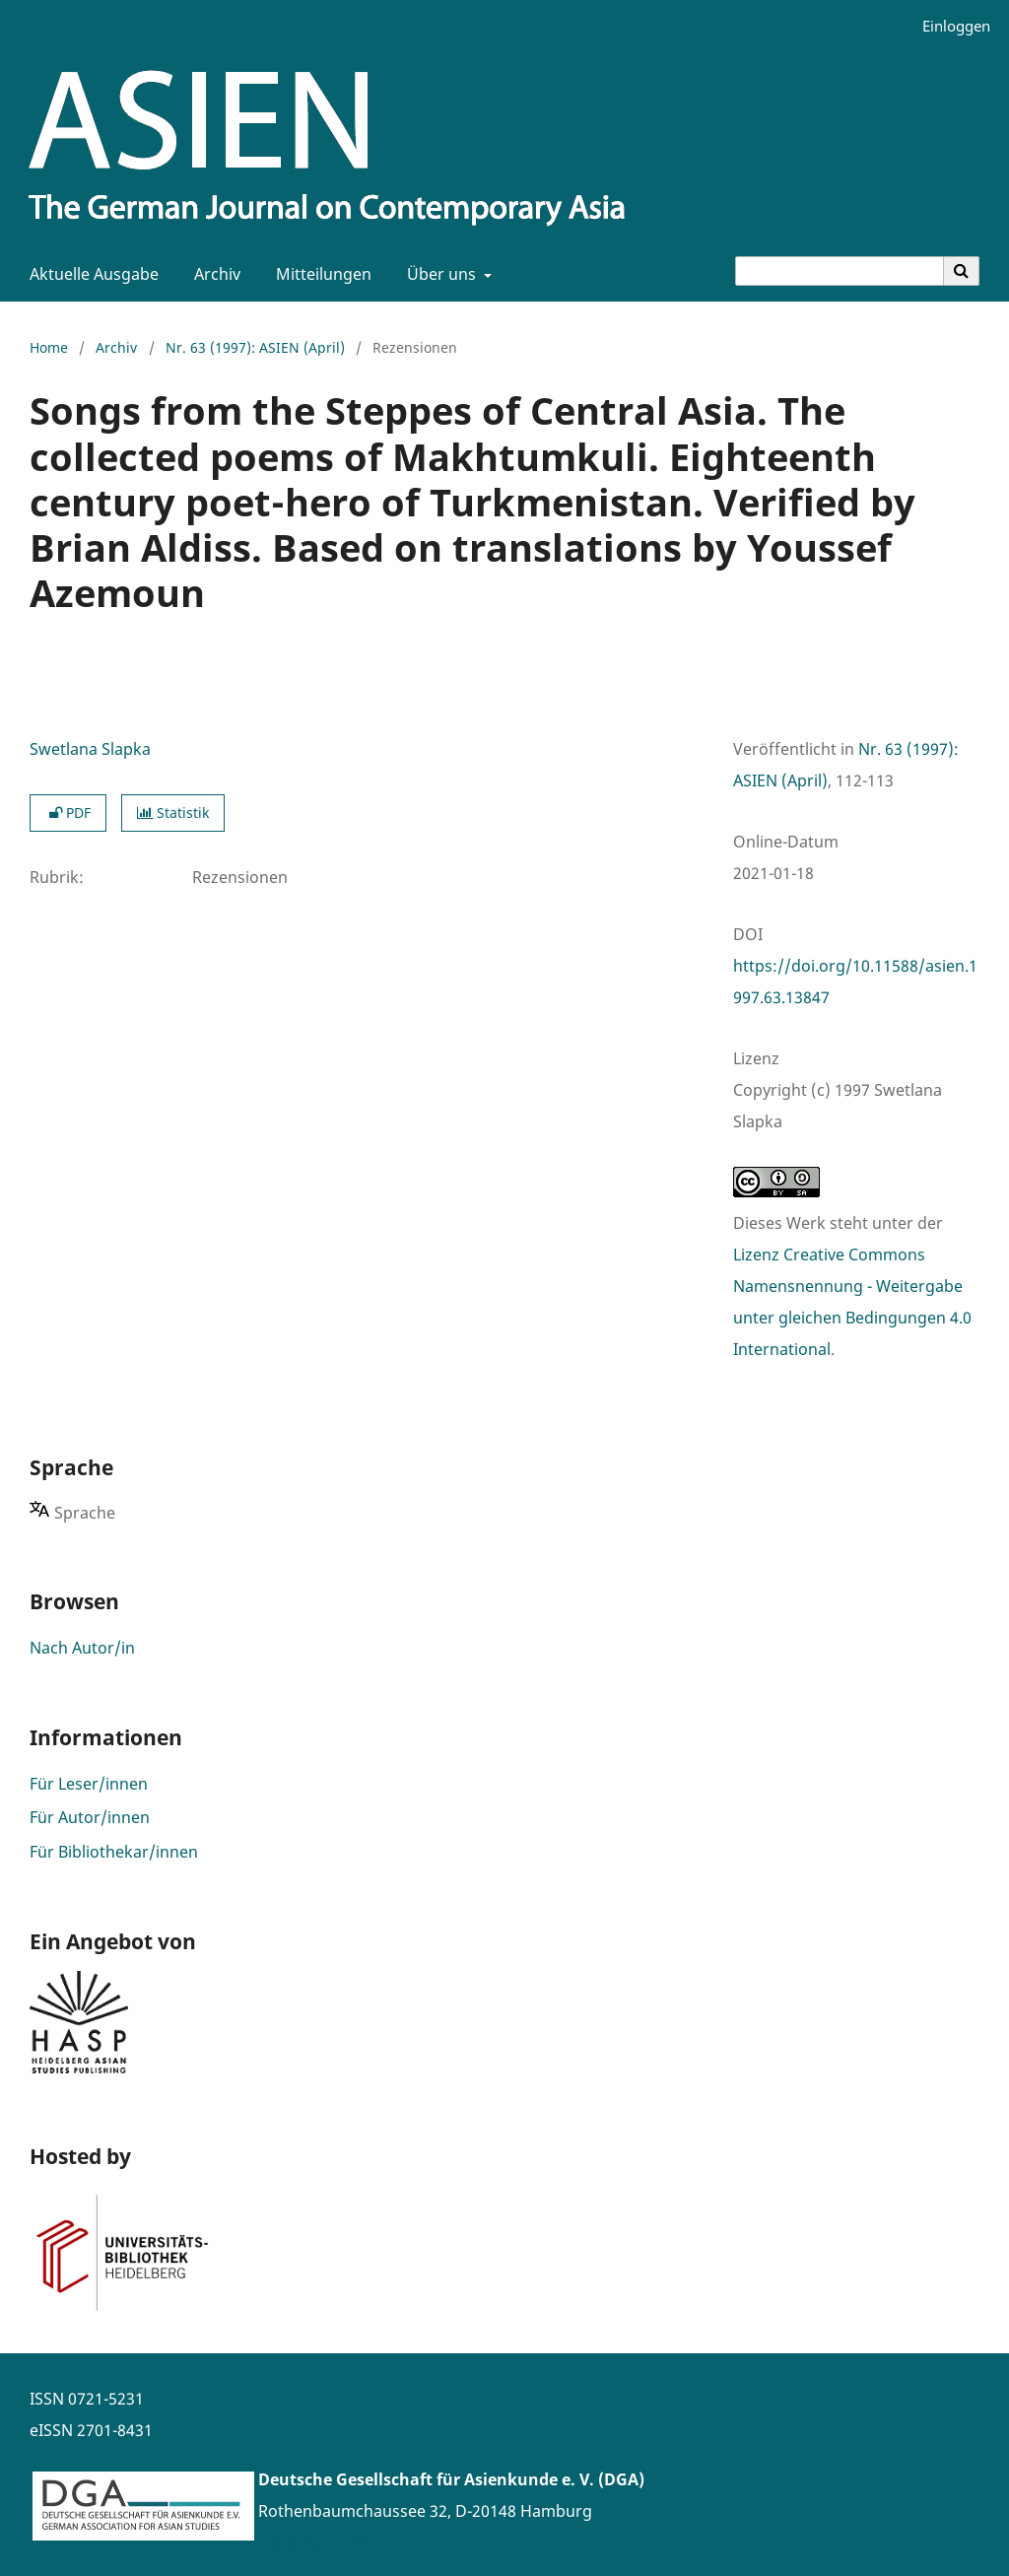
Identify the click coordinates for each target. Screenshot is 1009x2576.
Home (49, 347)
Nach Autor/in (82, 1648)
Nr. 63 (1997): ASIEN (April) (255, 347)
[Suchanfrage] (839, 271)
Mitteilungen (319, 274)
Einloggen (949, 26)
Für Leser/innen (89, 1784)
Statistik (173, 812)
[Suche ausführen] (961, 271)
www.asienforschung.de (349, 2542)
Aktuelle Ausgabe (90, 274)
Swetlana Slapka (90, 749)
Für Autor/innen (90, 1817)
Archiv (213, 274)
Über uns (439, 274)
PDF (68, 812)
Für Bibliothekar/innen (114, 1852)
